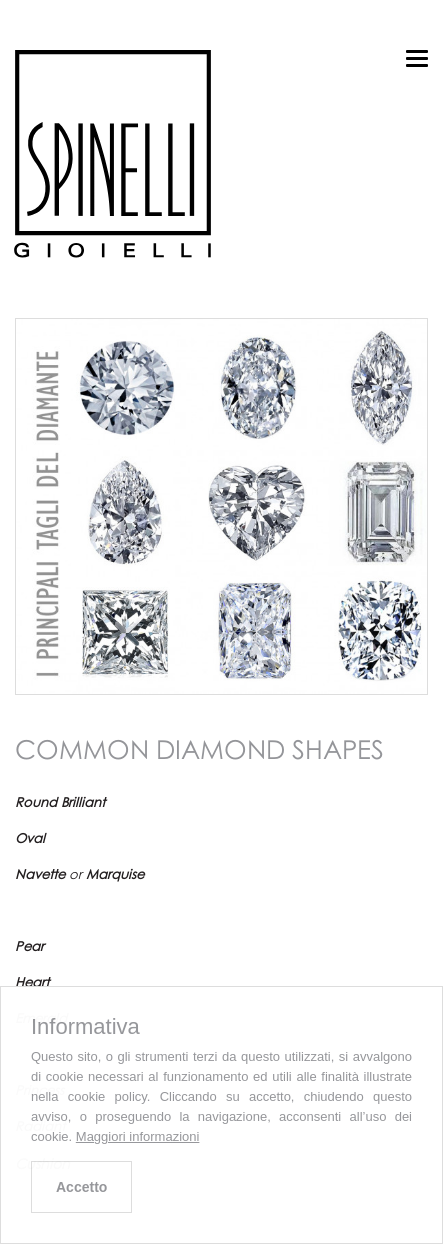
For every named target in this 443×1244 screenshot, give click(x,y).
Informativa (85, 1027)
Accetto (81, 1187)
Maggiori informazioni (138, 1136)
